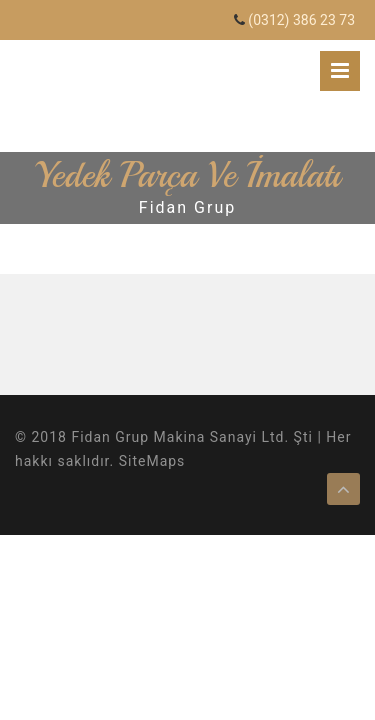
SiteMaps (152, 461)
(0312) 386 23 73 (301, 20)
